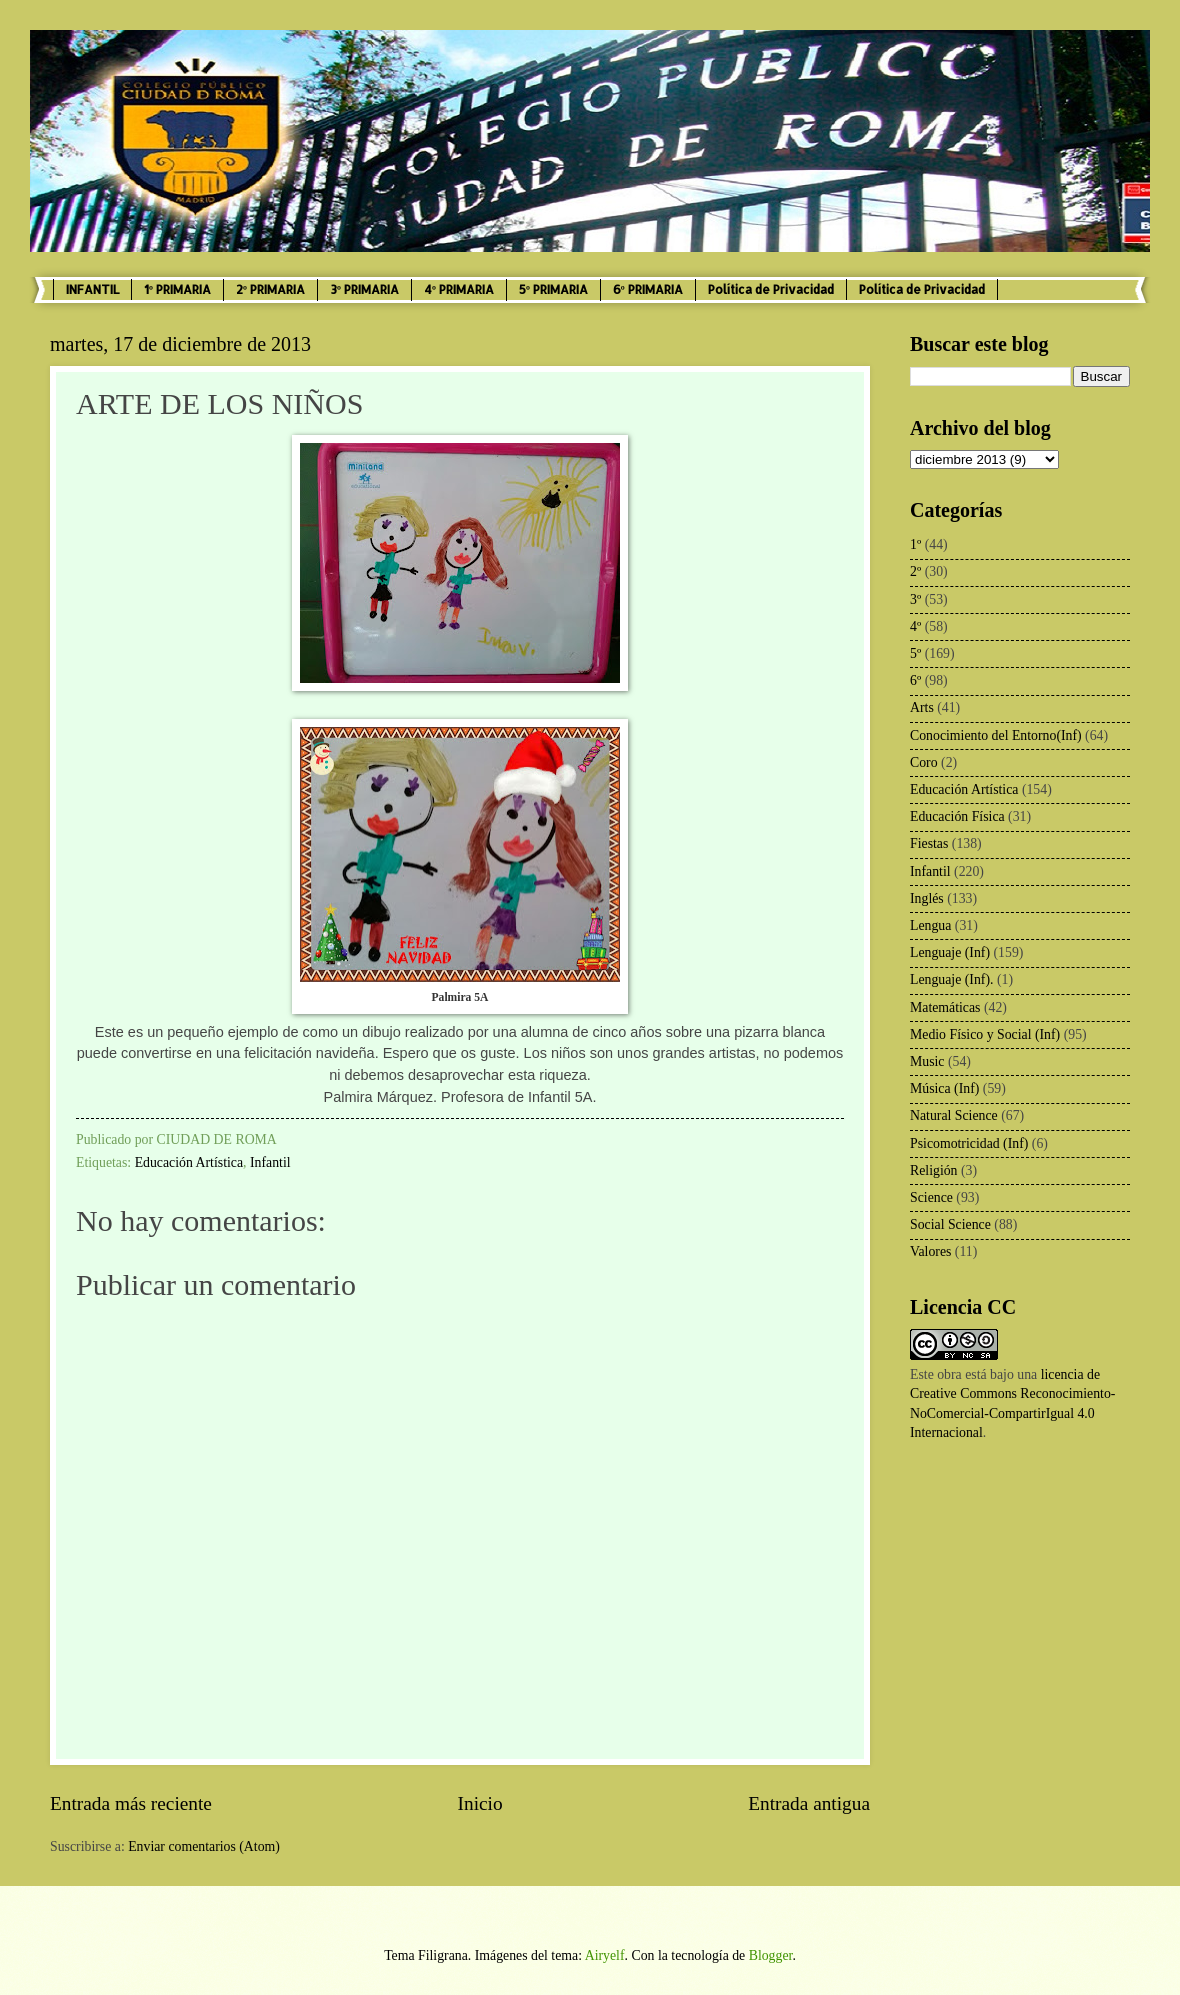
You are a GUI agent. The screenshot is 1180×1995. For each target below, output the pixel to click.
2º (915, 571)
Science (931, 1197)
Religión (934, 1170)
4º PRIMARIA (459, 289)
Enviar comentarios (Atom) (204, 1846)
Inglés (927, 898)
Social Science (950, 1224)
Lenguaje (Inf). (952, 979)
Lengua (930, 925)
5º (915, 653)
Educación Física (957, 816)
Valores (930, 1251)
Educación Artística (189, 1162)
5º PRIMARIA (553, 289)
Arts (922, 707)
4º (915, 626)
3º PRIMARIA (364, 289)
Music (927, 1061)
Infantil (270, 1162)
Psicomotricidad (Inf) (969, 1143)
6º (915, 680)
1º (915, 544)
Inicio (480, 1803)
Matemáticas (945, 1007)
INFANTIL (92, 289)
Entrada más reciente (131, 1803)
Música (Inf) (944, 1088)
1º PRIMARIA (177, 289)
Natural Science (954, 1115)
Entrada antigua (809, 1803)
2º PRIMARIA (270, 289)
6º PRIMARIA (648, 289)
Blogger (771, 1955)
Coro (924, 762)
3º (915, 599)
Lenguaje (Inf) (950, 952)
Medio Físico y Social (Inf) (985, 1034)
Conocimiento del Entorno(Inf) (996, 735)
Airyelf (605, 1955)
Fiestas (929, 843)
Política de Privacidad (771, 289)
